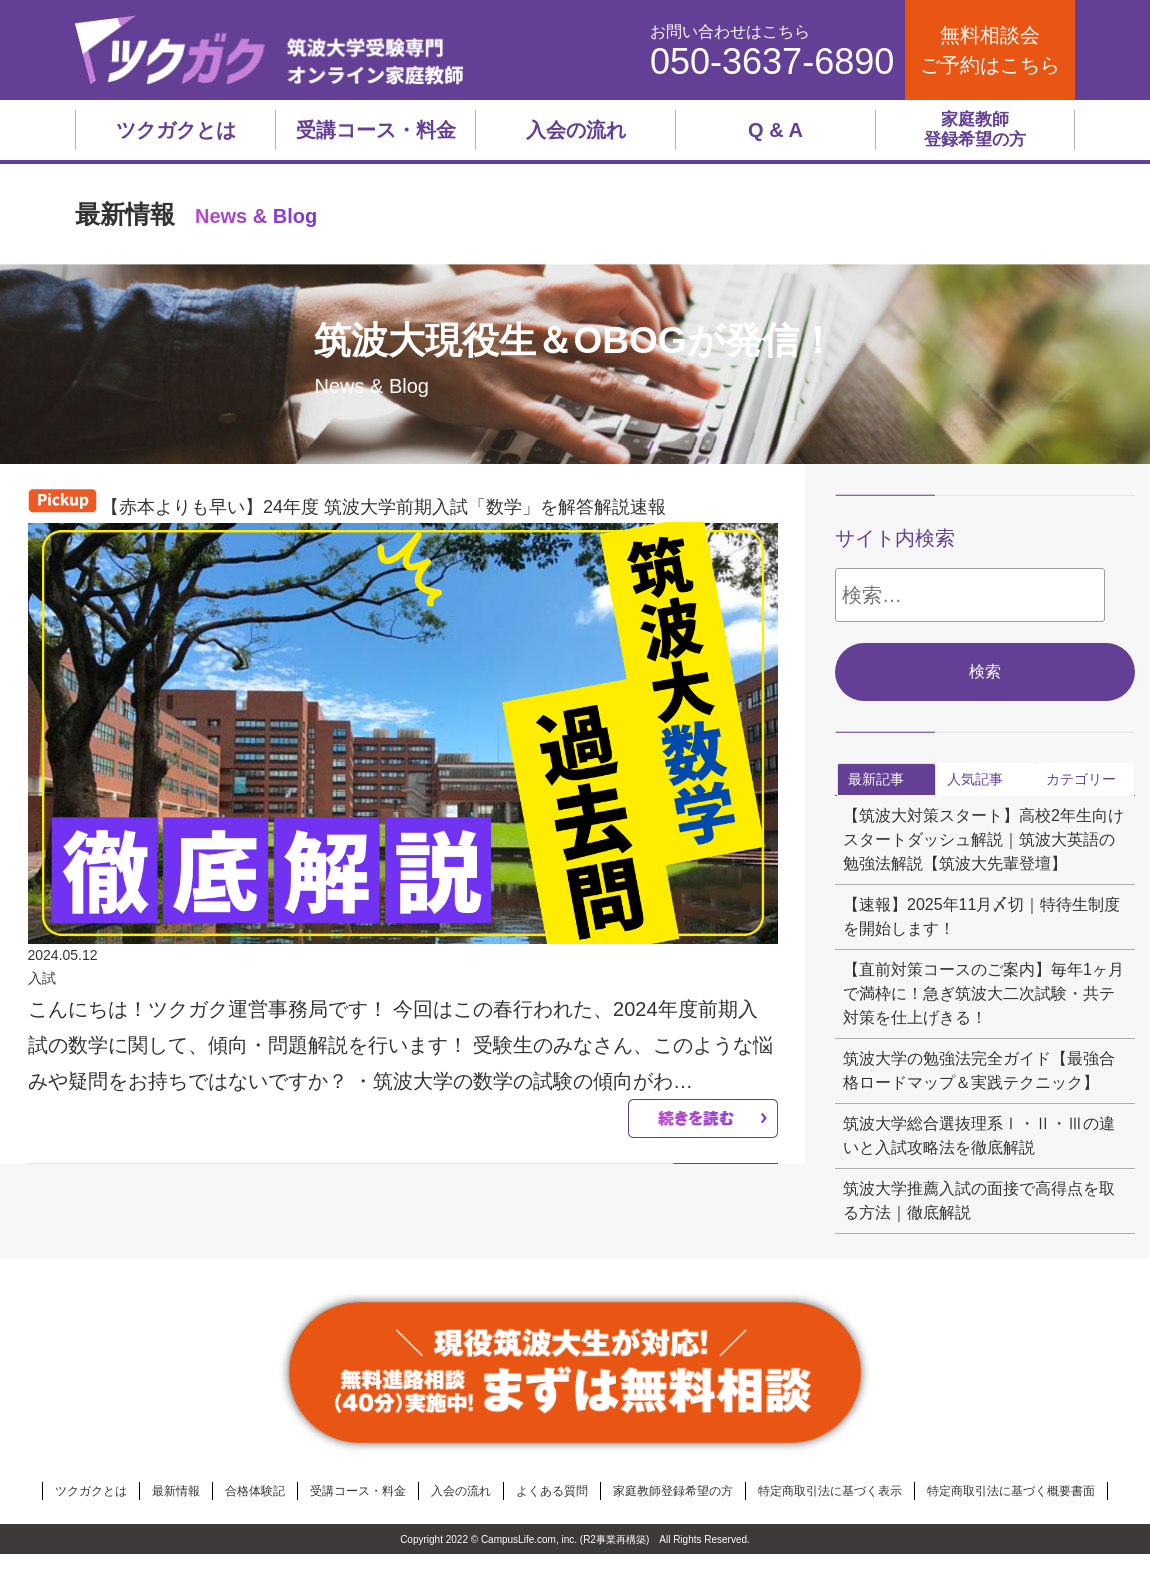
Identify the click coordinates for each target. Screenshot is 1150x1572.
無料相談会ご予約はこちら (990, 50)
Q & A (775, 130)
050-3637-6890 (772, 62)
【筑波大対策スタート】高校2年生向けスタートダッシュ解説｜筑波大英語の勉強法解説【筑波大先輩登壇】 (983, 839)
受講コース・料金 (376, 130)
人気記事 (975, 779)
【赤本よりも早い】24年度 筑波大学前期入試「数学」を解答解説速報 (383, 507)
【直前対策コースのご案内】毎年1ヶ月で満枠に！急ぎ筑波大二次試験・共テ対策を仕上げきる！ (983, 993)
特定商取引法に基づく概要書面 (1011, 1491)
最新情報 (176, 1491)
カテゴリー (1081, 779)
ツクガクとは (176, 130)
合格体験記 (255, 1491)
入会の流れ (576, 130)
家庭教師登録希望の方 (975, 129)
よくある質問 (552, 1491)
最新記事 (876, 779)
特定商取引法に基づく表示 (830, 1491)
